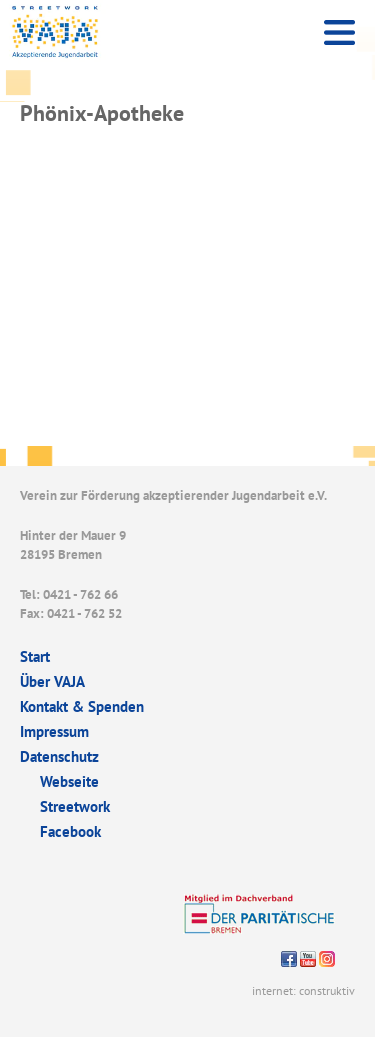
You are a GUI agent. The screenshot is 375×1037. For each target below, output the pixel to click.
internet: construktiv (303, 990)
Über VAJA (52, 681)
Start (35, 656)
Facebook (70, 831)
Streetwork (75, 806)
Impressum (54, 731)
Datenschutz (59, 756)
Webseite (69, 781)
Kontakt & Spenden (82, 706)
